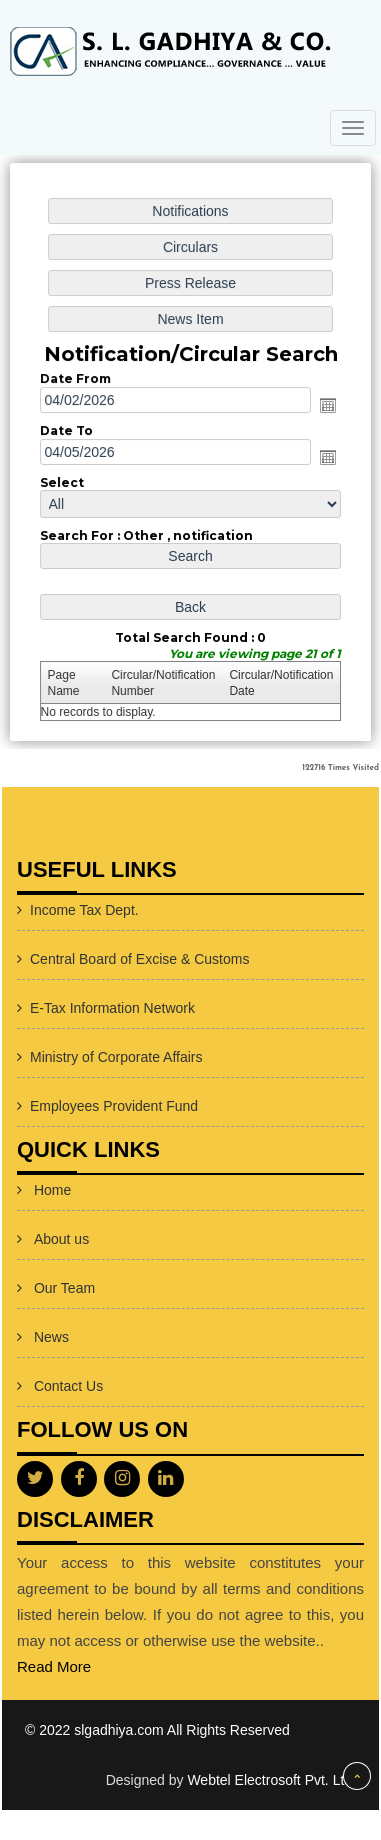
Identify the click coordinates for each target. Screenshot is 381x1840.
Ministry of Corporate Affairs (116, 1057)
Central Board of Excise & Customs (139, 959)
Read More (54, 1666)
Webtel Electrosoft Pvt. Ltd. (271, 1780)
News (51, 1337)
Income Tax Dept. (84, 910)
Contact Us (68, 1386)
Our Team (64, 1288)
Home (52, 1190)
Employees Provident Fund (114, 1106)
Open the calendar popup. (326, 406)
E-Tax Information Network (112, 1008)
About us (61, 1239)
